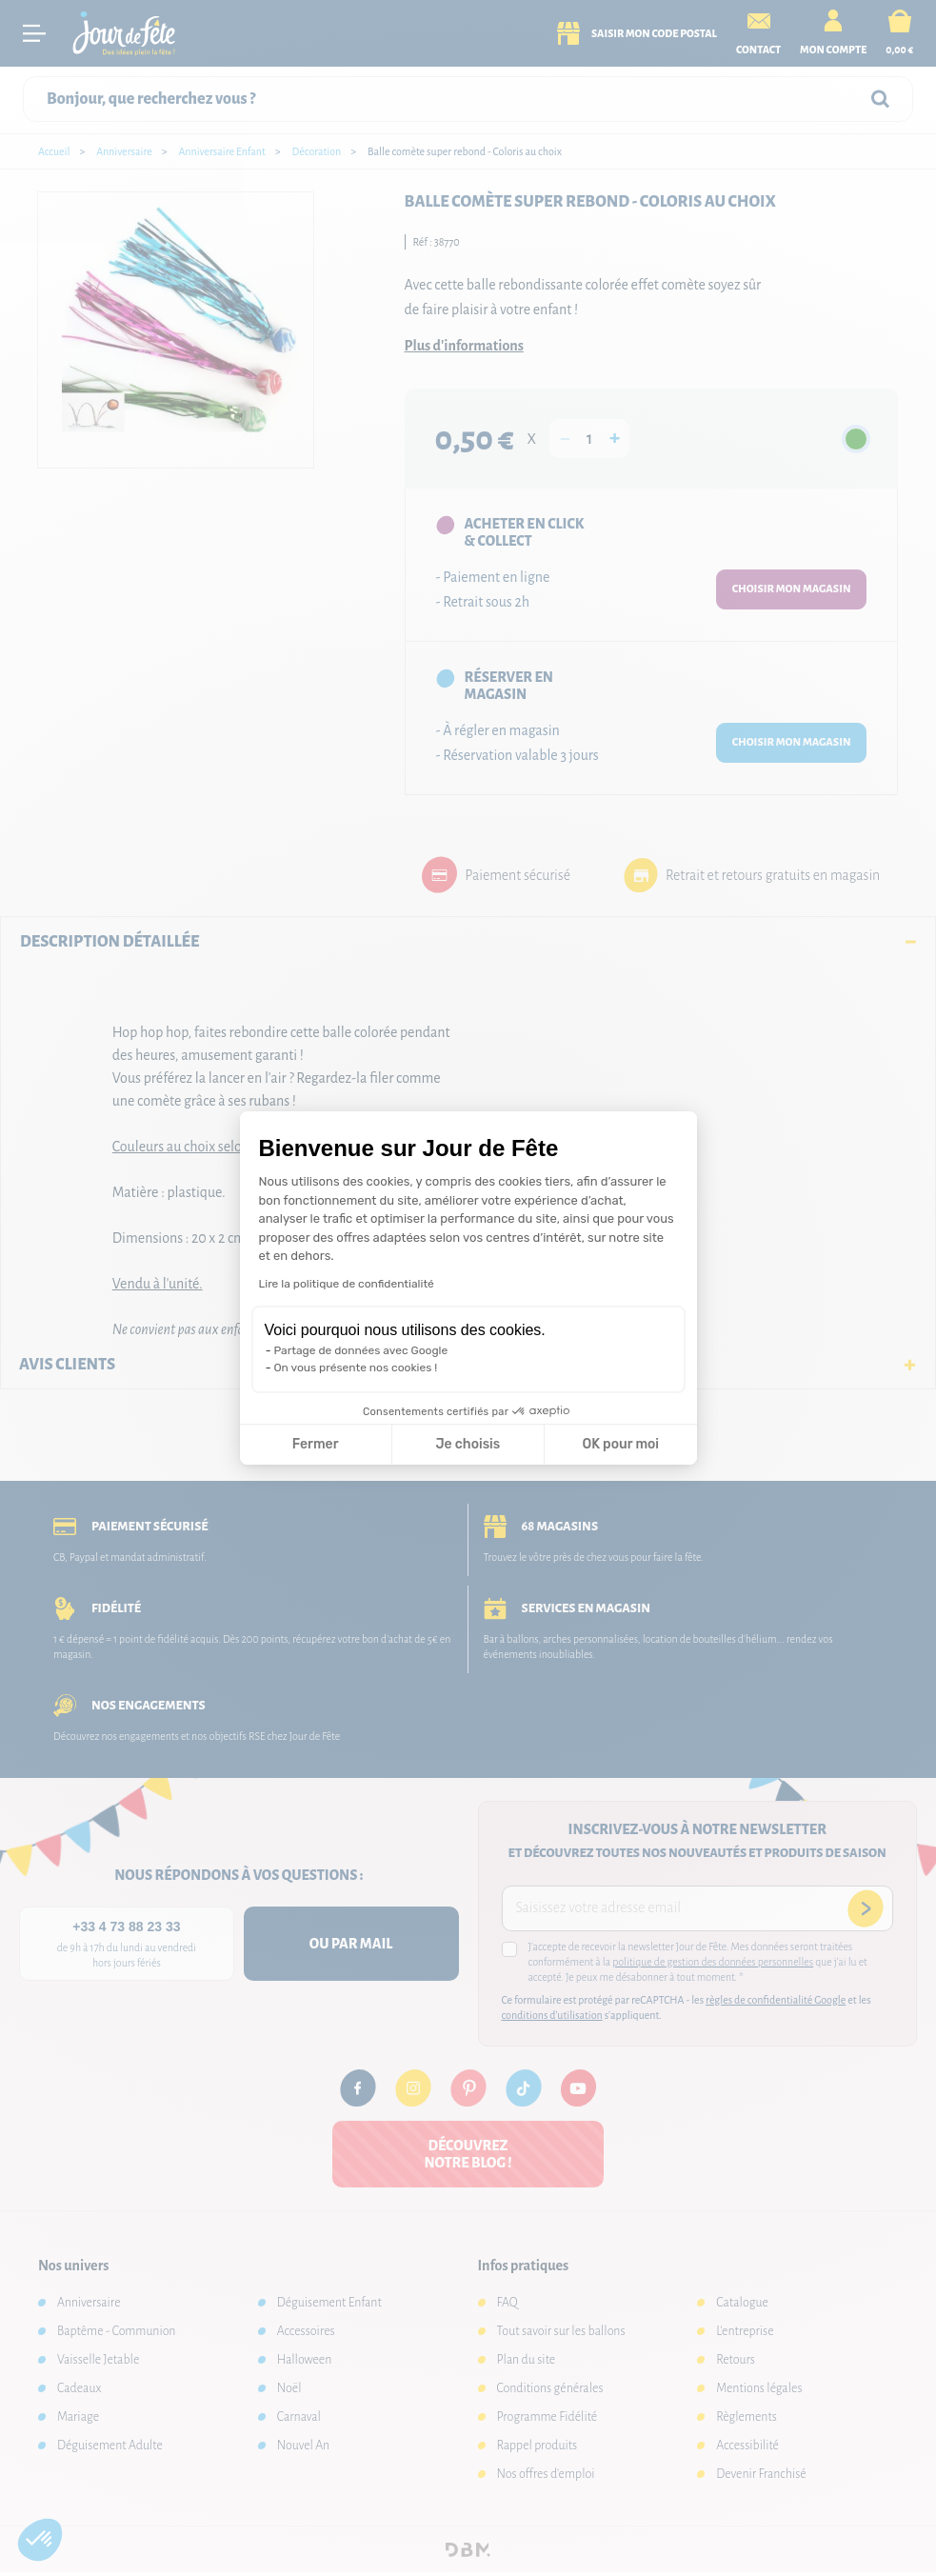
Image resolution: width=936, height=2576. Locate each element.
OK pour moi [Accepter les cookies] (620, 1444)
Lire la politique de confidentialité (346, 1283)
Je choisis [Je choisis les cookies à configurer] (467, 1444)
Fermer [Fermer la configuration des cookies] (315, 1444)
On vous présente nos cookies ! (356, 1367)
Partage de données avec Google (361, 1350)
